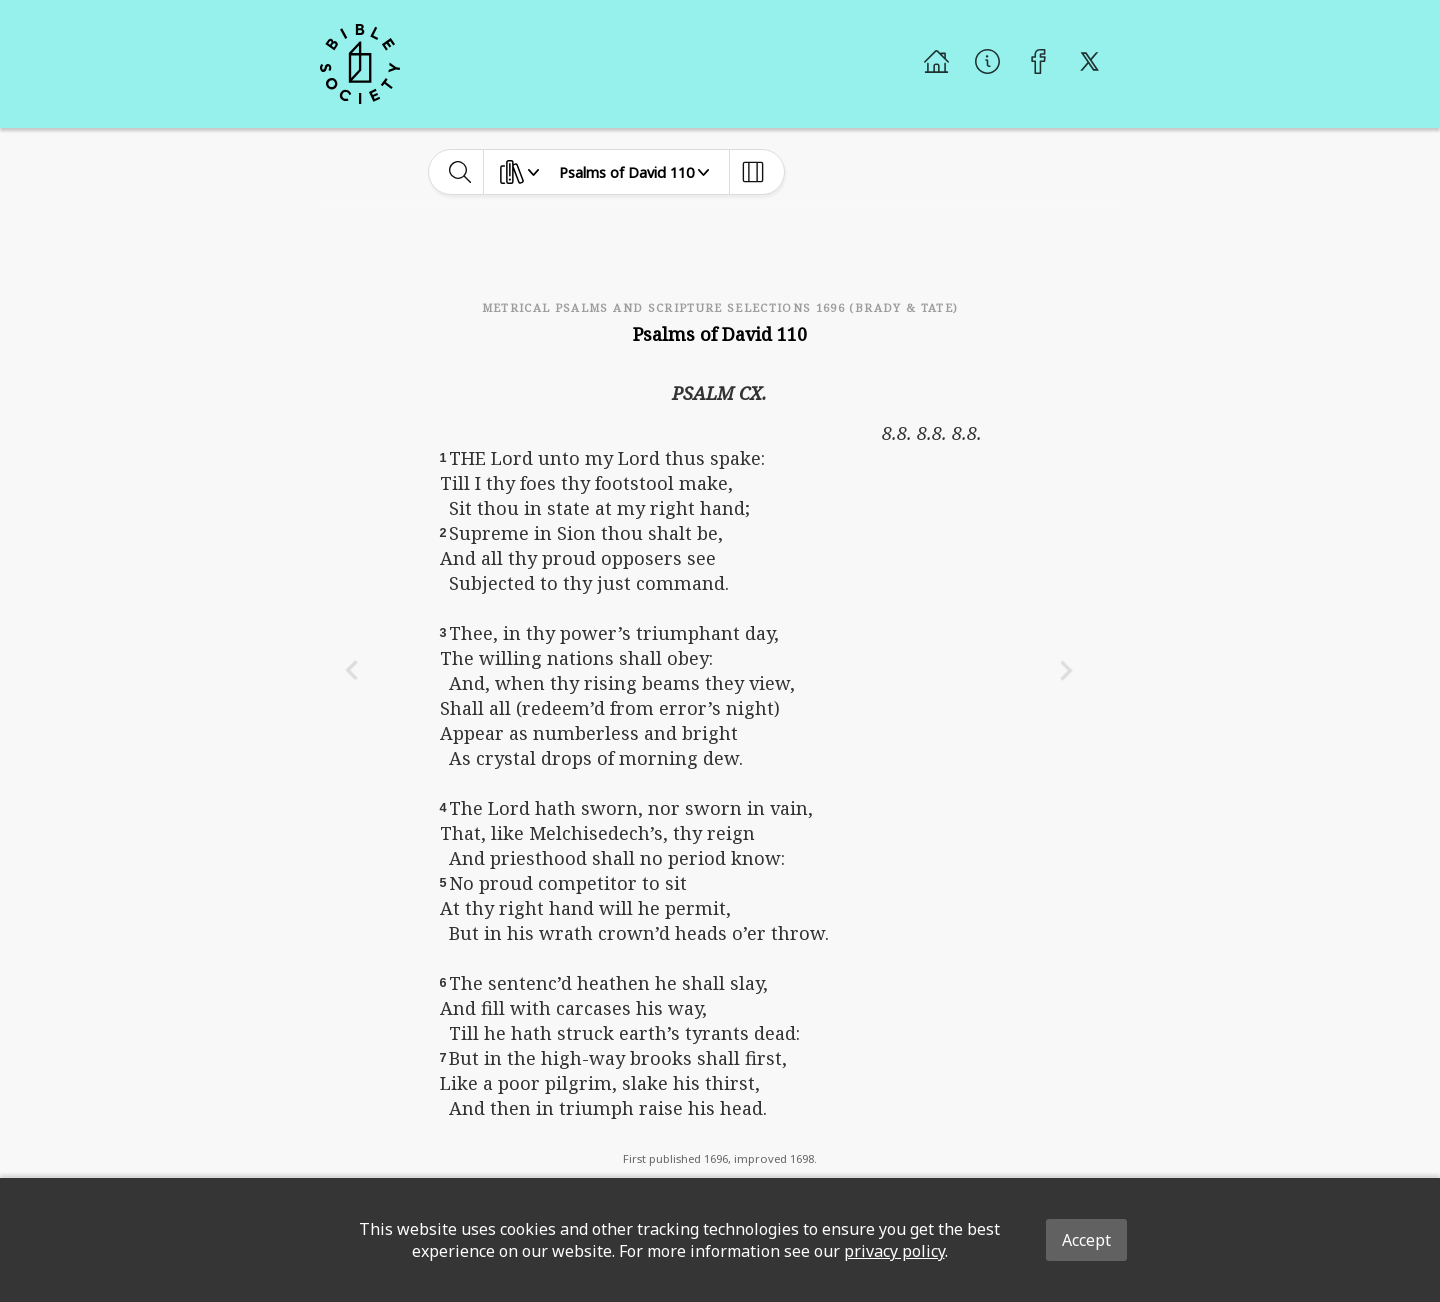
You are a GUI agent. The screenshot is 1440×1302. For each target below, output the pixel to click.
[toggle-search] (460, 172)
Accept (1086, 1240)
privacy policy (894, 1251)
